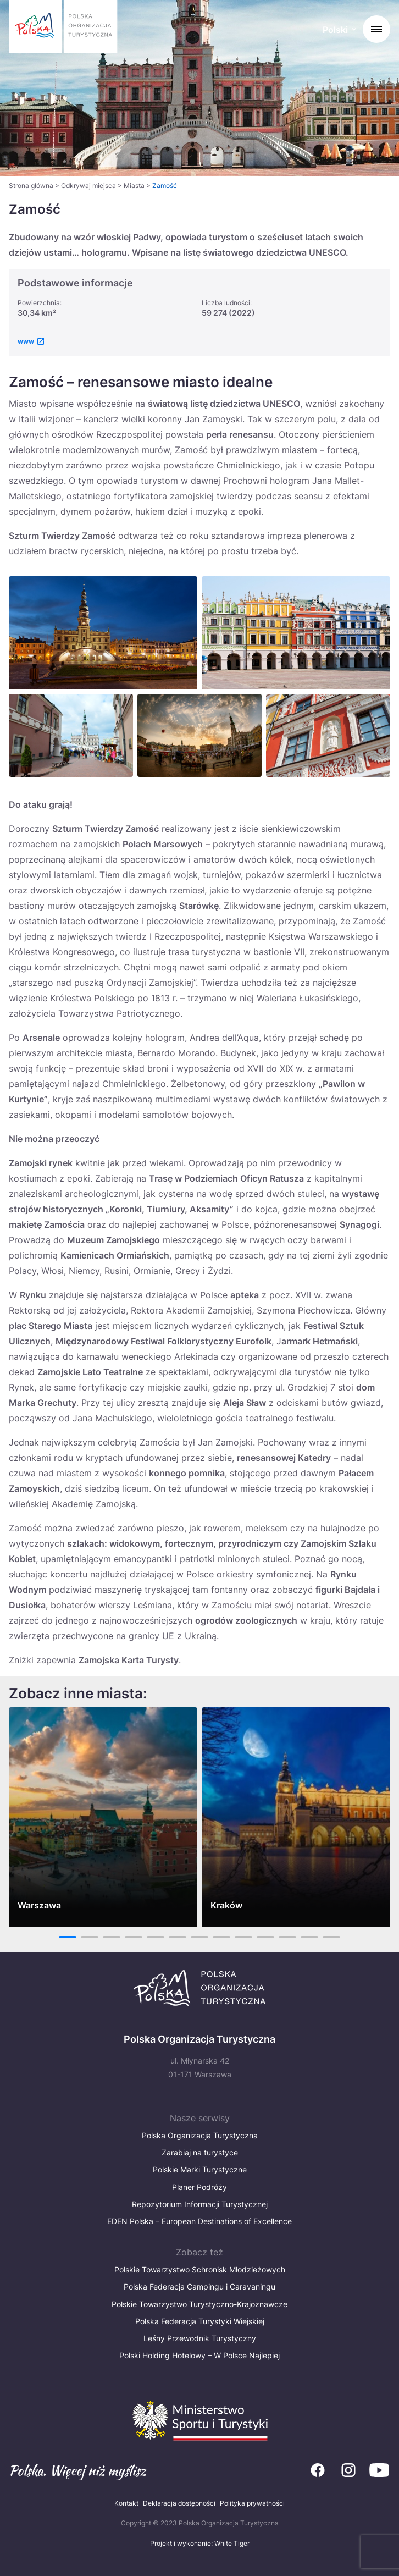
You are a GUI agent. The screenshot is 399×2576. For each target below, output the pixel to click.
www (26, 341)
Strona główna (31, 185)
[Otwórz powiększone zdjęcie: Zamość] (71, 735)
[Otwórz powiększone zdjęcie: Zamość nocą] (103, 632)
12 (309, 1937)
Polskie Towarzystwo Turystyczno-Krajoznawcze (199, 2304)
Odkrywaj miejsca (88, 185)
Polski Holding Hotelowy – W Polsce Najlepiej (199, 2355)
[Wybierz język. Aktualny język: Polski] (339, 30)
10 (265, 1937)
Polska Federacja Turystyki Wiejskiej (199, 2321)
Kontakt (126, 2503)
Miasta (134, 185)
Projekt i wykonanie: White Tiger (200, 2543)
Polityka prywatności (252, 2503)
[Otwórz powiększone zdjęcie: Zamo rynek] (296, 632)
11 (287, 1937)
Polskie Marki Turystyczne (200, 2169)
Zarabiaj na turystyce (200, 2152)
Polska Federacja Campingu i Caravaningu (199, 2286)
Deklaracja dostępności (179, 2503)
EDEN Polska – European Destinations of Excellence (199, 2221)
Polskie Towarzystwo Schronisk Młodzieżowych (199, 2269)
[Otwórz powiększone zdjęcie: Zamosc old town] (328, 735)
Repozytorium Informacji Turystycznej (200, 2204)
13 (331, 1937)
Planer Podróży (199, 2187)
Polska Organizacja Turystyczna (200, 2135)
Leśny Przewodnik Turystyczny (199, 2338)
